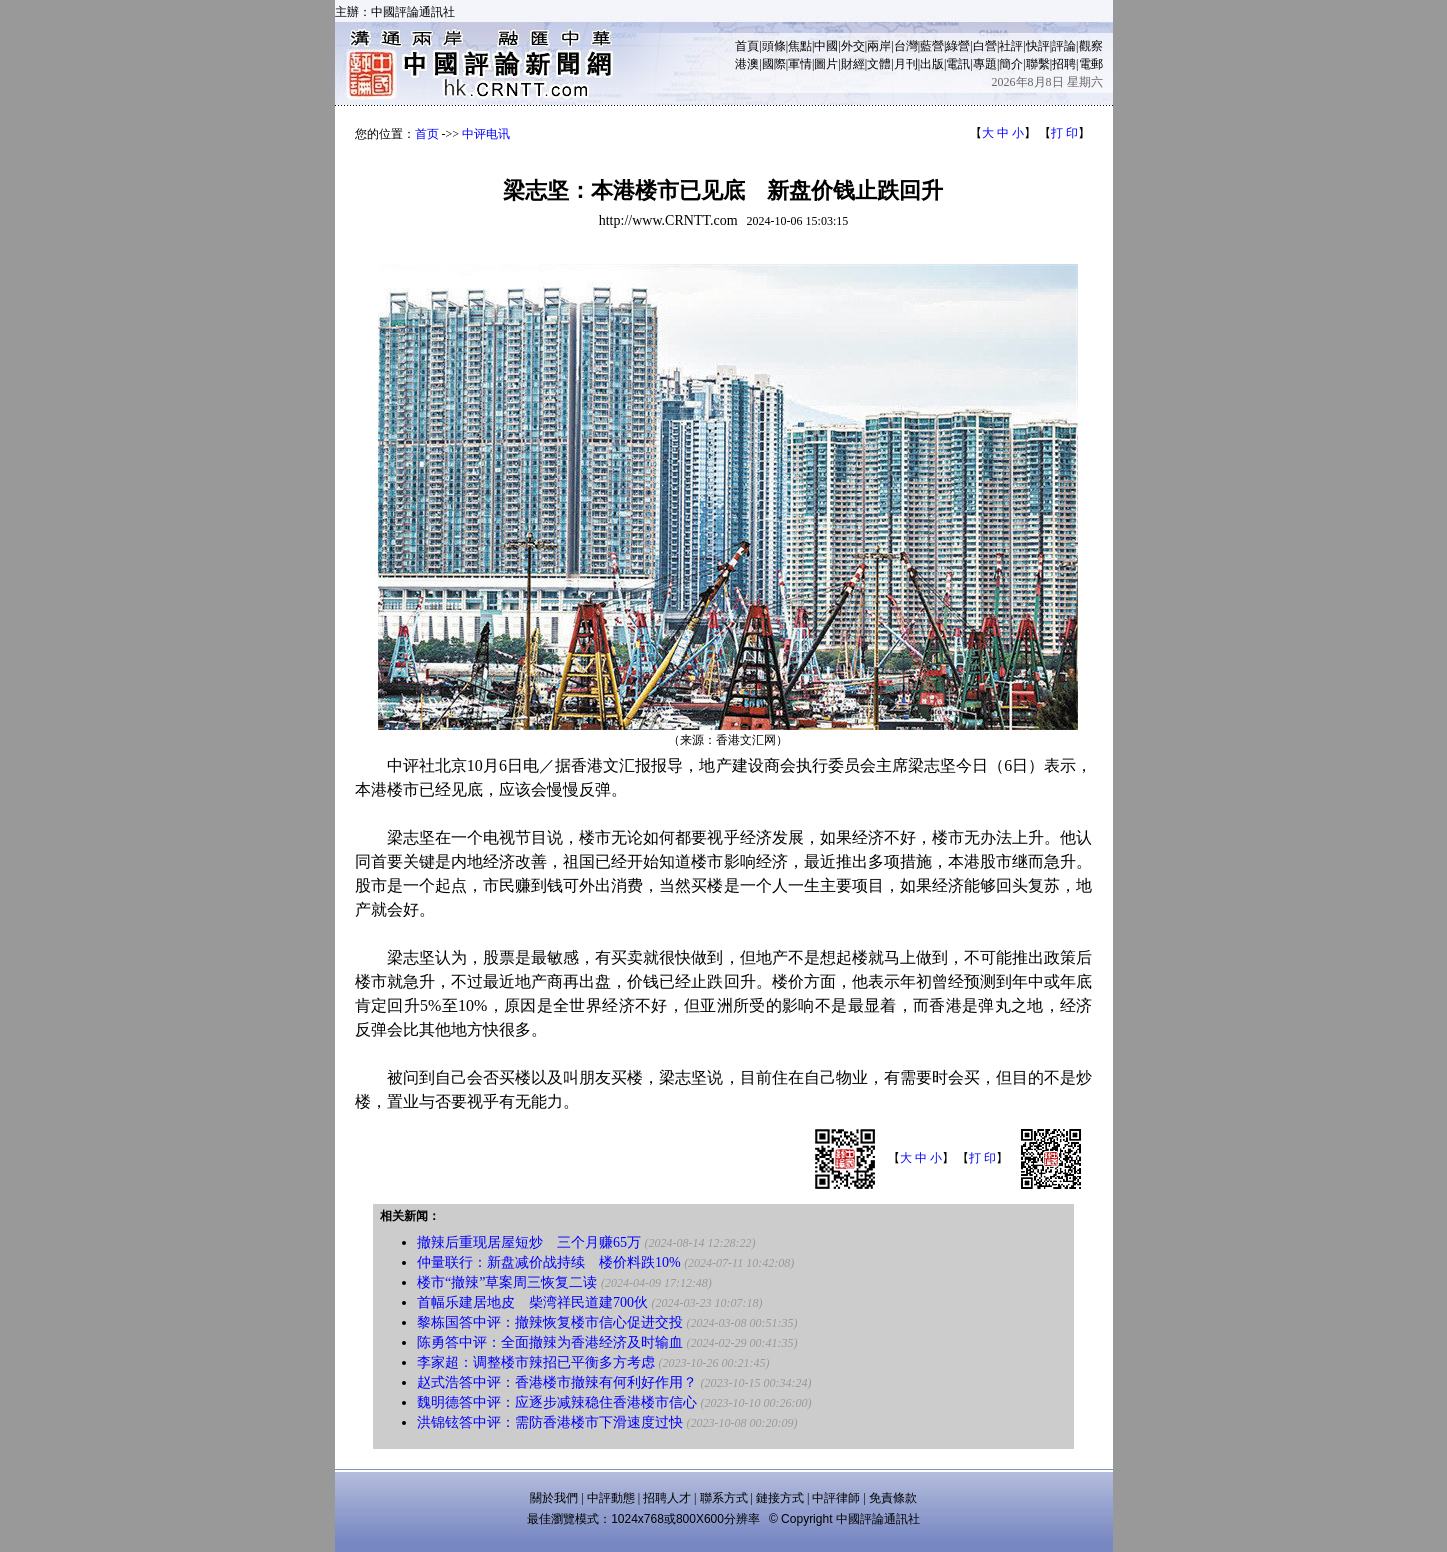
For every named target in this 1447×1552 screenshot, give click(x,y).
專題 (985, 64)
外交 (853, 46)
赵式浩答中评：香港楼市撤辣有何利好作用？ (557, 1382)
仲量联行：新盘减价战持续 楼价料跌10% (549, 1262)
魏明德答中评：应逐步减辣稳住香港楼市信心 (557, 1402)
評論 (1064, 46)
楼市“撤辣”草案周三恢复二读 (507, 1282)
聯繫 (1038, 64)
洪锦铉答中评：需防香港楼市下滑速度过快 (550, 1422)
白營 (985, 46)
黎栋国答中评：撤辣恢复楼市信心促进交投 (550, 1322)
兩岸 (879, 46)
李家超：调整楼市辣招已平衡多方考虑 (536, 1362)
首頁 (747, 46)
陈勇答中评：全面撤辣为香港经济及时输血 (550, 1342)
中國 (826, 46)
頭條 (774, 46)
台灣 (906, 46)
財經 (853, 64)
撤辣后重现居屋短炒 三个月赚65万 (529, 1242)
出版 (932, 64)
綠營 (958, 46)
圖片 (826, 64)
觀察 (1091, 46)
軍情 (800, 64)
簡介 (1011, 64)
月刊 (906, 64)
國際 (774, 64)
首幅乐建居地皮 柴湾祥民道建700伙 (532, 1302)
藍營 (932, 46)
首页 (427, 134)
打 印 (1064, 133)
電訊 (958, 64)
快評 (1038, 46)
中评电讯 (486, 134)
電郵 (1091, 64)
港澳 (747, 64)
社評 (1011, 46)
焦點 (800, 46)
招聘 (1064, 64)
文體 (879, 64)
